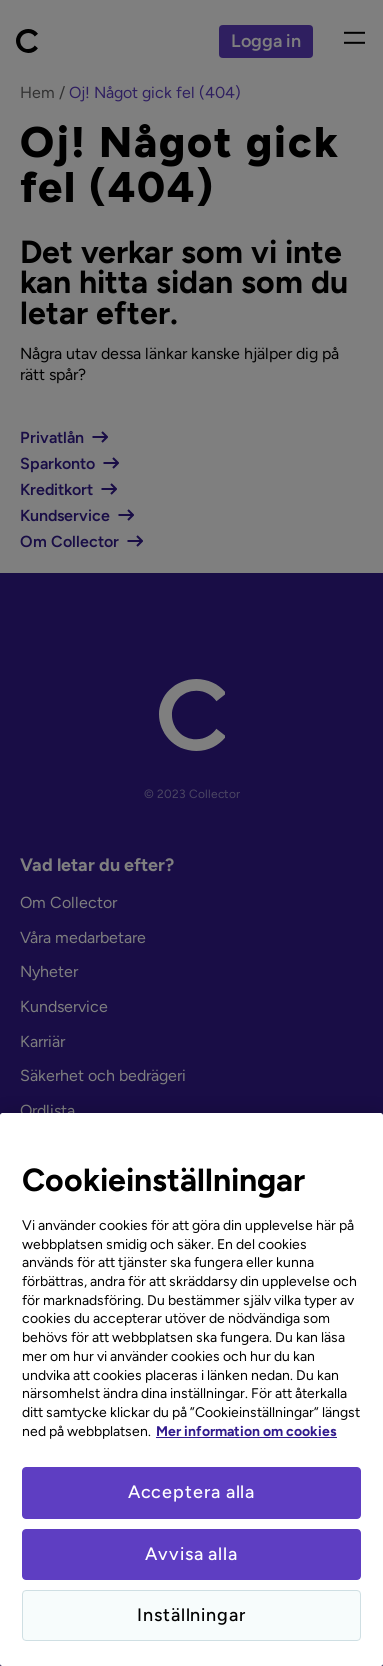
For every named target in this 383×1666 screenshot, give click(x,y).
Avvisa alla (191, 1554)
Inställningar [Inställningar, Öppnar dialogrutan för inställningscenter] (191, 1615)
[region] (191, 1389)
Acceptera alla (192, 1492)
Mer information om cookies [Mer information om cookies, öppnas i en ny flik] (246, 1431)
